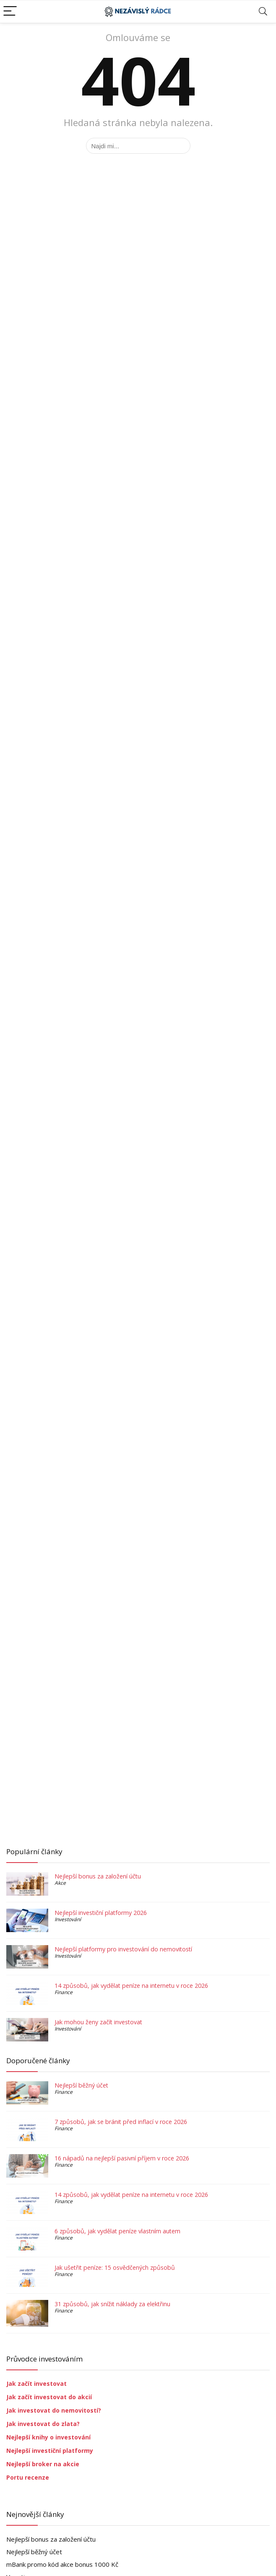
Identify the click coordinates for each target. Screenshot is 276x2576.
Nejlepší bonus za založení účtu (98, 1876)
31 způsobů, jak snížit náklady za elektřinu (112, 2304)
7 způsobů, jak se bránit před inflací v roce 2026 (121, 2122)
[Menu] (10, 11)
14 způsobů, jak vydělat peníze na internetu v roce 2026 (131, 1985)
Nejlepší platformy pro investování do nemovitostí (123, 1949)
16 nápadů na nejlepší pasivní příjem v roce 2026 (122, 2158)
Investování (68, 1919)
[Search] (263, 11)
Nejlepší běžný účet (81, 2085)
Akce (60, 1882)
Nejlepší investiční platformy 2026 (101, 1913)
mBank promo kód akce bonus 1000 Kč (62, 2564)
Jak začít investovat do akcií (49, 2397)
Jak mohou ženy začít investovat (98, 2022)
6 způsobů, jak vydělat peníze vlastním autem (117, 2231)
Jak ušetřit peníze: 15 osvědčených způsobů (115, 2267)
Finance (64, 1992)
